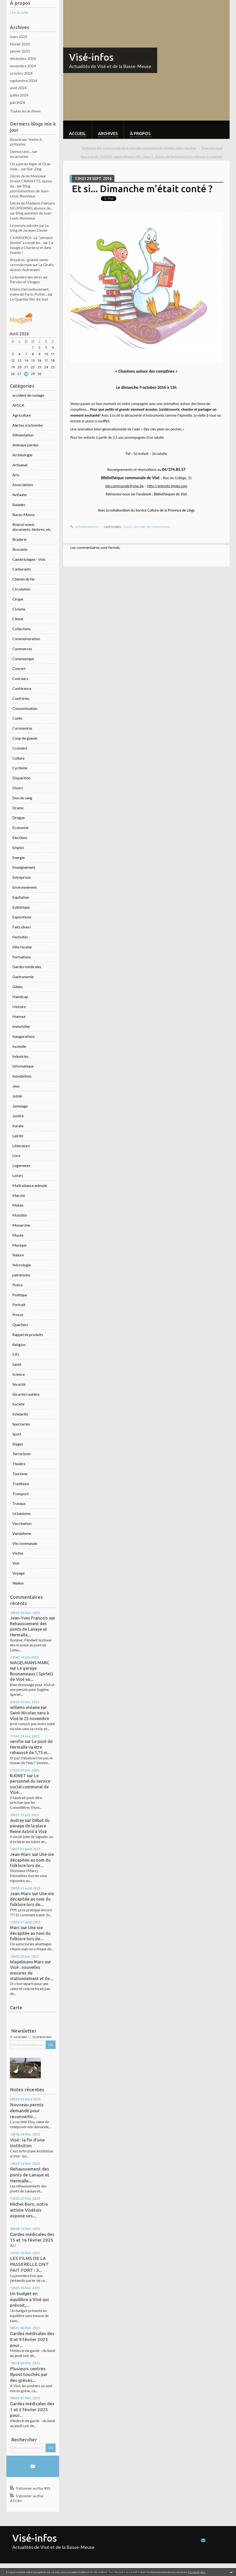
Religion (19, 1344)
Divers (17, 787)
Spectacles (21, 1424)
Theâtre (18, 1463)
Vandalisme (21, 1533)
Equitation (20, 897)
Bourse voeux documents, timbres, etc (31, 527)
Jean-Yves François (29, 1617)
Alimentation (22, 435)
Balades (18, 504)
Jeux (16, 1086)
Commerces (22, 648)
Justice (18, 1115)
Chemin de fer (23, 579)
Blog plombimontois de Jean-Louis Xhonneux (29, 191)
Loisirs (17, 1175)
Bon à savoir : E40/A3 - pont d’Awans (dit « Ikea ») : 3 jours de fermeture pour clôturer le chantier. (152, 156)
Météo (18, 1205)
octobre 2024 (21, 73)
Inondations (22, 1076)
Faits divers (21, 927)
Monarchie (21, 1225)
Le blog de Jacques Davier (29, 228)
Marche (18, 1195)
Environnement (24, 887)
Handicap (20, 996)
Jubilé (17, 1096)
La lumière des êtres (26, 277)
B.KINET (18, 1775)
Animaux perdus (25, 445)
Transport (20, 1493)
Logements (21, 1165)
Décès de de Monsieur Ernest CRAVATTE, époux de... (31, 181)
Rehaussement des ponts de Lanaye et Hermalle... (28, 1629)
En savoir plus (197, 2572)
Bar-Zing (34, 168)
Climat (17, 618)
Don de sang (22, 797)
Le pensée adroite (24, 225)
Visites (18, 1553)
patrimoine (21, 1275)
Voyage (18, 1573)
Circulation (21, 589)
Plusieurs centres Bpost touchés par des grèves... (28, 2374)
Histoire (19, 1006)
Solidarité (20, 1414)
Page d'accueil (212, 148)
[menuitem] (77, 130)
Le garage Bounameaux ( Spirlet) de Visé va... (31, 1674)
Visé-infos (91, 57)
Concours (20, 678)
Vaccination (22, 1523)
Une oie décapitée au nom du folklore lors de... (32, 1860)
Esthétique (21, 907)
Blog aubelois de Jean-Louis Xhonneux (31, 215)
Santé (16, 1364)
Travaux (19, 1503)
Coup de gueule (24, 738)
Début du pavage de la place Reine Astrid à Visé (30, 1826)
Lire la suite (19, 12)
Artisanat (20, 465)
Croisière (19, 748)
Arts (15, 475)
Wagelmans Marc (27, 1961)
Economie (20, 827)
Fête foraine (22, 947)
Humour (19, 1016)
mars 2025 (18, 36)
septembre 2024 (23, 80)
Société (18, 1404)
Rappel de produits (27, 1334)
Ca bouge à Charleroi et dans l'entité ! (31, 247)
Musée (18, 1235)
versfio (17, 1741)
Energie (18, 857)
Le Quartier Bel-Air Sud (29, 299)
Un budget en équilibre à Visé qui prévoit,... (29, 2299)
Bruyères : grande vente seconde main (29, 262)
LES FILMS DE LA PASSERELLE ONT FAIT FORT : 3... (29, 2264)
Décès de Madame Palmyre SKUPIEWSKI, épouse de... (32, 205)
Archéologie (22, 455)
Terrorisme (21, 1453)
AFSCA (18, 405)
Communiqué (23, 658)
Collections (21, 628)
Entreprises (21, 877)
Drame (18, 807)
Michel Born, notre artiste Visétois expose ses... (29, 2209)
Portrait (18, 1304)
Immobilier (21, 1026)
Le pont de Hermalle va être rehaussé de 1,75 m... (31, 1747)
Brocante (20, 549)
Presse (17, 1314)
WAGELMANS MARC (29, 1662)
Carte (16, 2007)
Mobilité (19, 1215)
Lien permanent (84, 527)
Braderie (19, 539)
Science (18, 1374)
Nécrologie (21, 1265)
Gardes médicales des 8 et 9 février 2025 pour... (32, 2339)
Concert (19, 668)
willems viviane (25, 1707)
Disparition (21, 778)
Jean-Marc (20, 1854)
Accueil (77, 133)
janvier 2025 (20, 51)
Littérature (21, 1145)
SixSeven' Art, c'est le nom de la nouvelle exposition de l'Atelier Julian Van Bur (139, 148)
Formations (21, 957)
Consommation (24, 708)
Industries (20, 1056)
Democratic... (21, 151)
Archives (108, 133)
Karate (18, 1125)
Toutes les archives (25, 111)
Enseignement (23, 867)
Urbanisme (21, 1513)
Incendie (19, 1046)
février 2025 (20, 44)
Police (17, 1285)
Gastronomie (23, 976)
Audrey (17, 1820)
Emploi (18, 847)
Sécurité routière (25, 1394)
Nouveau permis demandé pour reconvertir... (27, 2110)
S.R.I (15, 1354)
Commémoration (26, 638)
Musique (19, 1245)
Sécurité (19, 1384)
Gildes (17, 986)
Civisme (18, 609)
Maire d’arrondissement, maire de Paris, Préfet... (29, 291)
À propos (140, 133)
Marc (15, 1927)
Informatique (23, 1066)
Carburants (21, 569)
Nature (18, 1255)
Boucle (15, 139)
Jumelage (20, 1106)
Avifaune (19, 494)
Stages (17, 1444)
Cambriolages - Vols (28, 559)
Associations (22, 484)
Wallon (18, 1583)
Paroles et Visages (25, 281)
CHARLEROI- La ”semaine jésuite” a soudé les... (31, 240)
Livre (16, 1155)
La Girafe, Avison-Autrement (32, 267)
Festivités (20, 937)
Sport (16, 1434)
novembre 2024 (23, 65)
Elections (19, 837)
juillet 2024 (19, 95)
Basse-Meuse (23, 514)
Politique (19, 1295)
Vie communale (24, 1543)
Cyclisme (19, 768)
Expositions (21, 917)
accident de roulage (28, 395)
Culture (18, 758)
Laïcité (17, 1135)
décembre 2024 (23, 58)
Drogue (18, 817)
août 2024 (18, 87)
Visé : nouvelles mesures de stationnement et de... (31, 1973)
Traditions (20, 1483)
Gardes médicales (26, 966)
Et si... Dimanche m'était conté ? (142, 188)
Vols (15, 1563)
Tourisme (20, 1473)
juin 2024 (17, 102)
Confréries (21, 698)
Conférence (21, 688)
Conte (17, 718)
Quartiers (20, 1324)
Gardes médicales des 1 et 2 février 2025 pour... (32, 2409)
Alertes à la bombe (27, 425)
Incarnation (19, 156)
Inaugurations (23, 1036)
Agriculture (21, 415)
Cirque (17, 599)
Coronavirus (22, 728)
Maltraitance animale (29, 1185)
